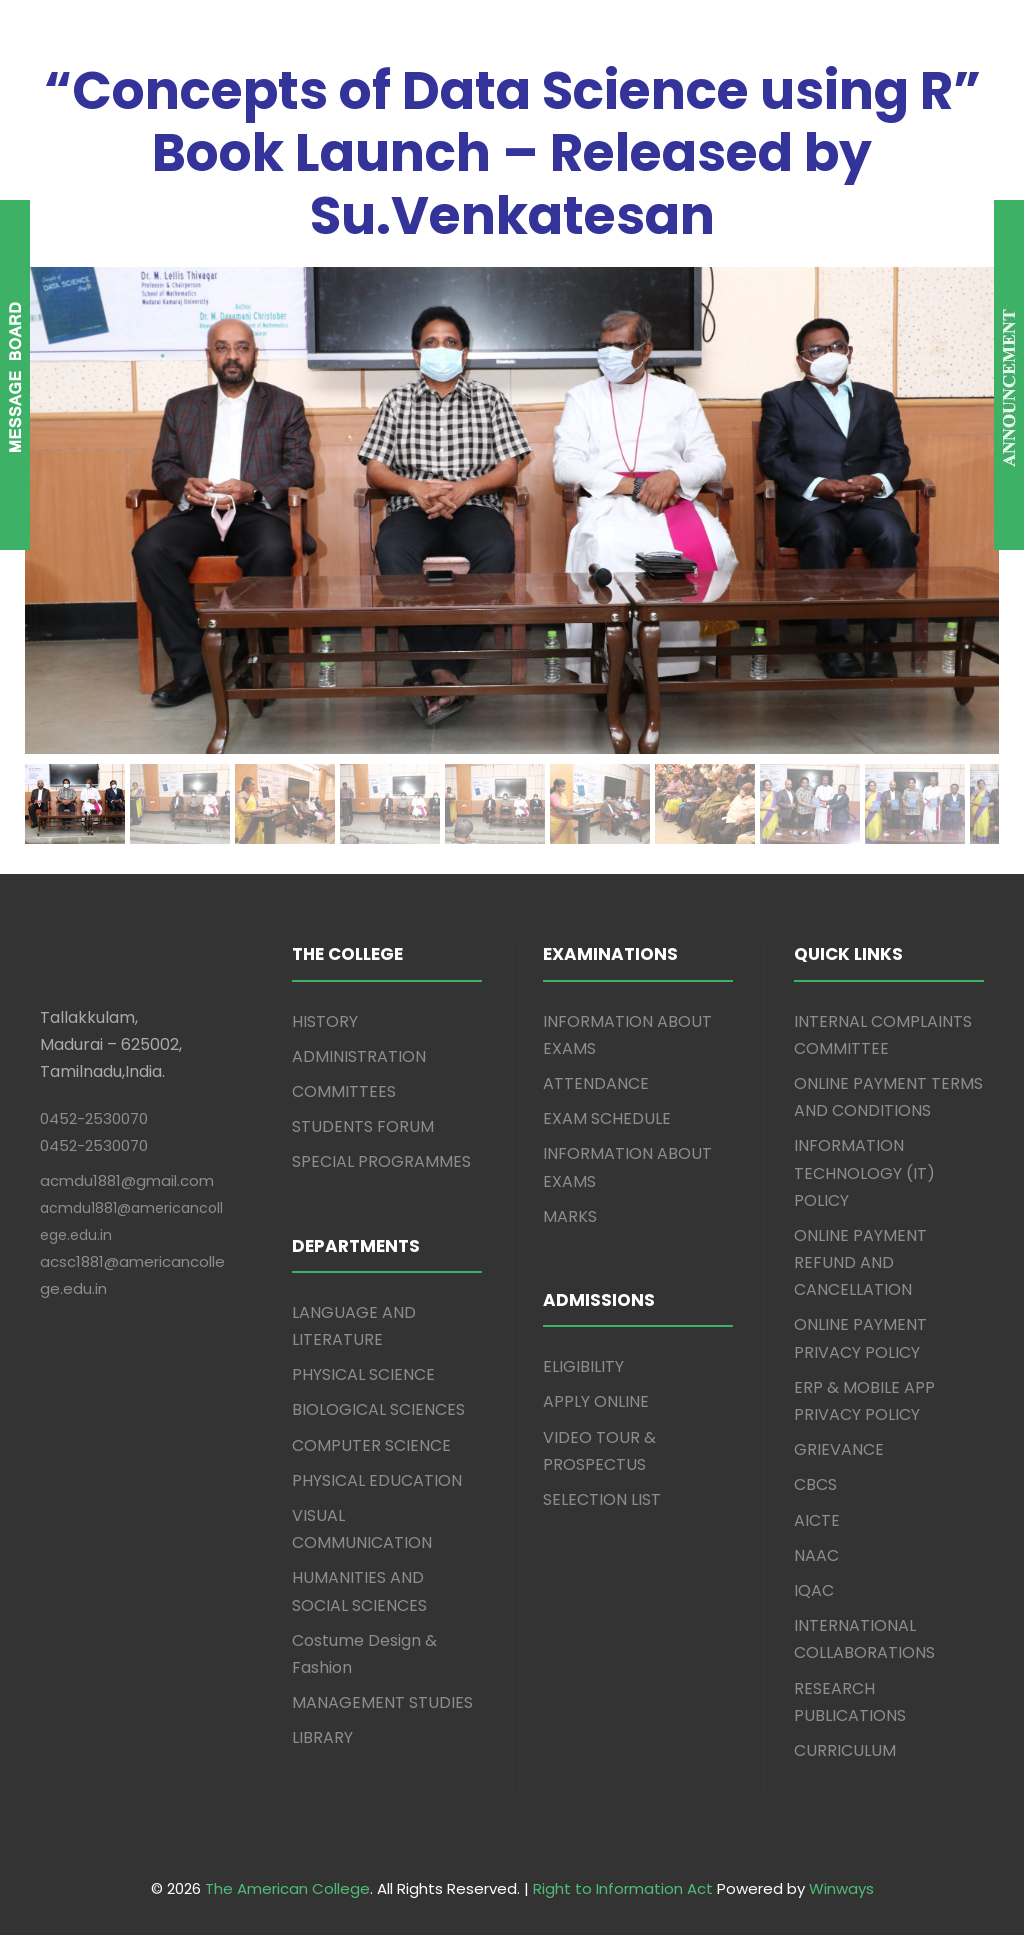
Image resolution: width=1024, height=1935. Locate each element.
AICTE (817, 1520)
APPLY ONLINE (596, 1401)
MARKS (570, 1216)
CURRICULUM (845, 1750)
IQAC (814, 1590)
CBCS (815, 1484)
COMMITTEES (344, 1091)
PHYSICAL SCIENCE (363, 1374)
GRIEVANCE (839, 1449)
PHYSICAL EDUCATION (377, 1480)
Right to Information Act (623, 1888)
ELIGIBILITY (583, 1366)
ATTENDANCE (596, 1083)
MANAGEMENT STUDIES (382, 1702)
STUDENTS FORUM (363, 1126)
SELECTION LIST (602, 1499)
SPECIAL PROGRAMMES (381, 1161)
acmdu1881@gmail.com (127, 1180)
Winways (841, 1888)
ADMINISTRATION (359, 1056)
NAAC (816, 1555)
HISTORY (325, 1021)
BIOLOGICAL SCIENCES (378, 1409)
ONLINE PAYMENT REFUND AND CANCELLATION (860, 1262)
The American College (287, 1888)
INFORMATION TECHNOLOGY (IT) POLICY (864, 1172)
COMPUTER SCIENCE (371, 1445)
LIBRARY (322, 1737)
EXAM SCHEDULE (607, 1118)
